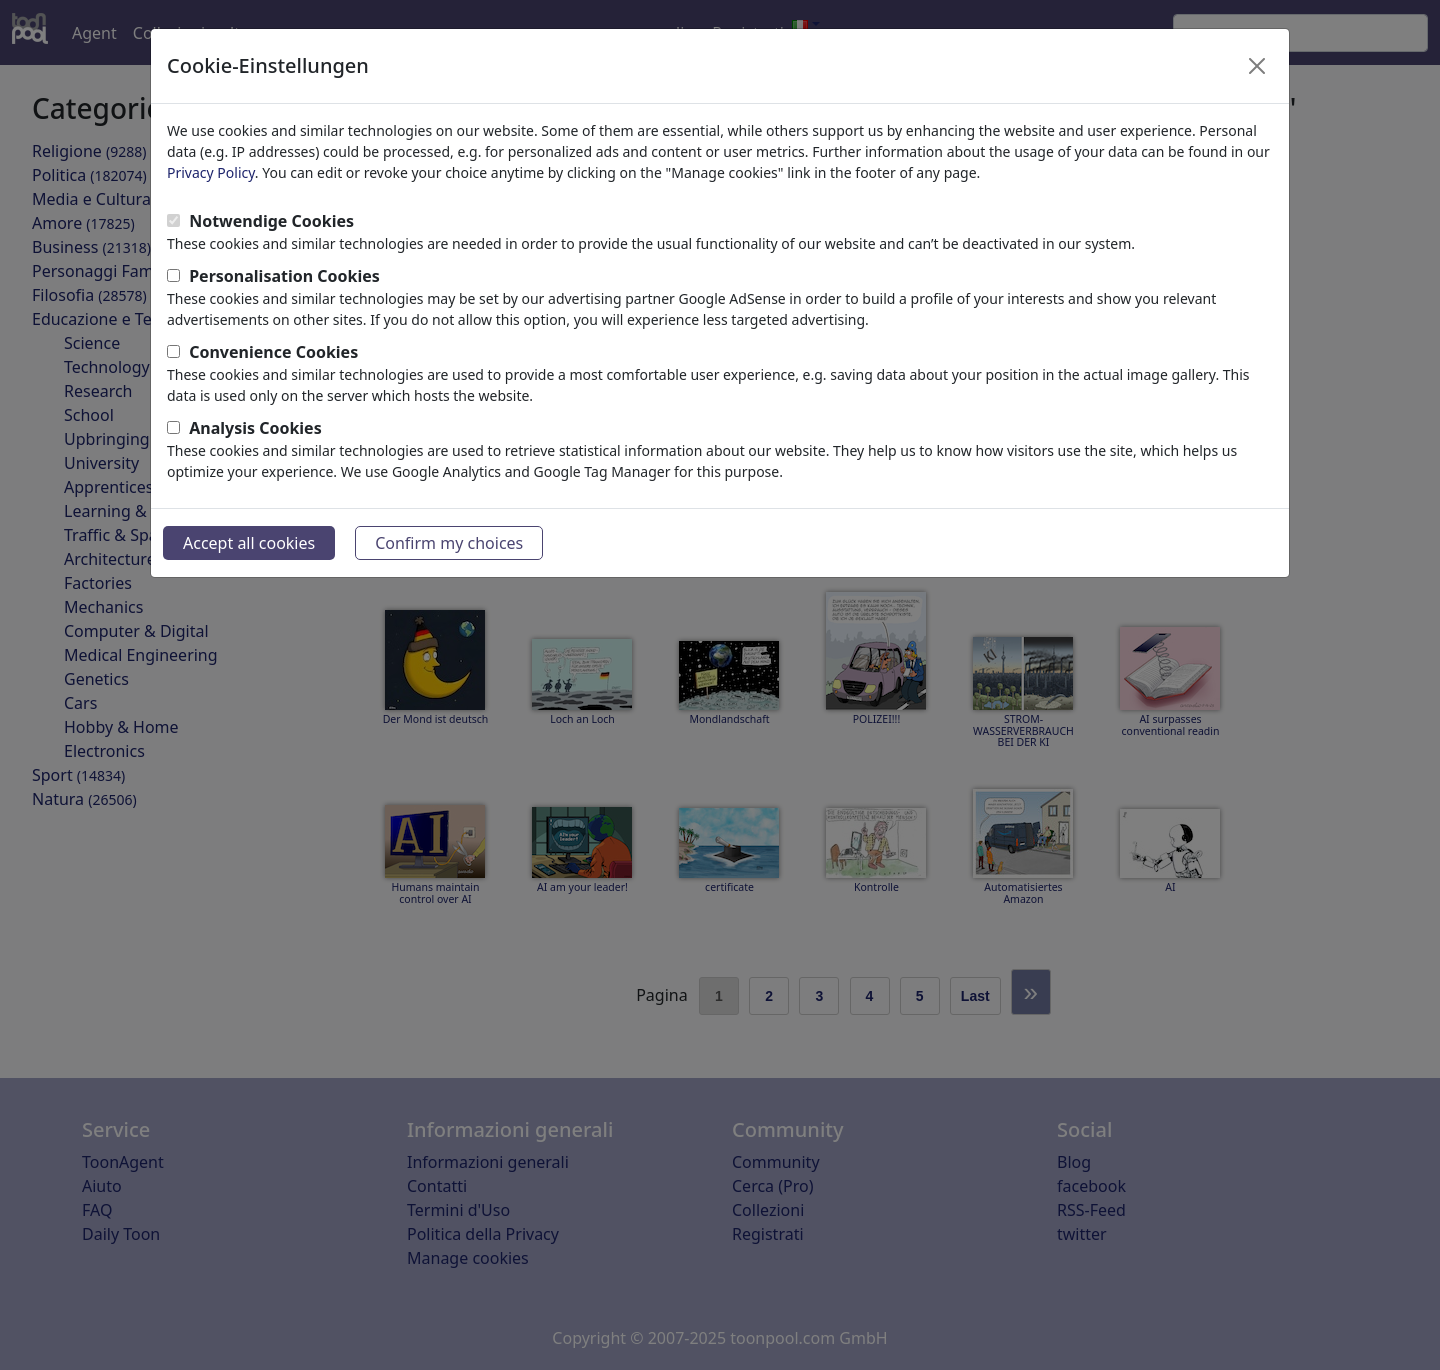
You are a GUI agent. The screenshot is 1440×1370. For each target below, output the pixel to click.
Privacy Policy (211, 172)
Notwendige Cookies (271, 221)
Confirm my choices (449, 543)
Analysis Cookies (255, 428)
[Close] (1257, 66)
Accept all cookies (249, 543)
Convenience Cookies (273, 352)
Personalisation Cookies (284, 276)
